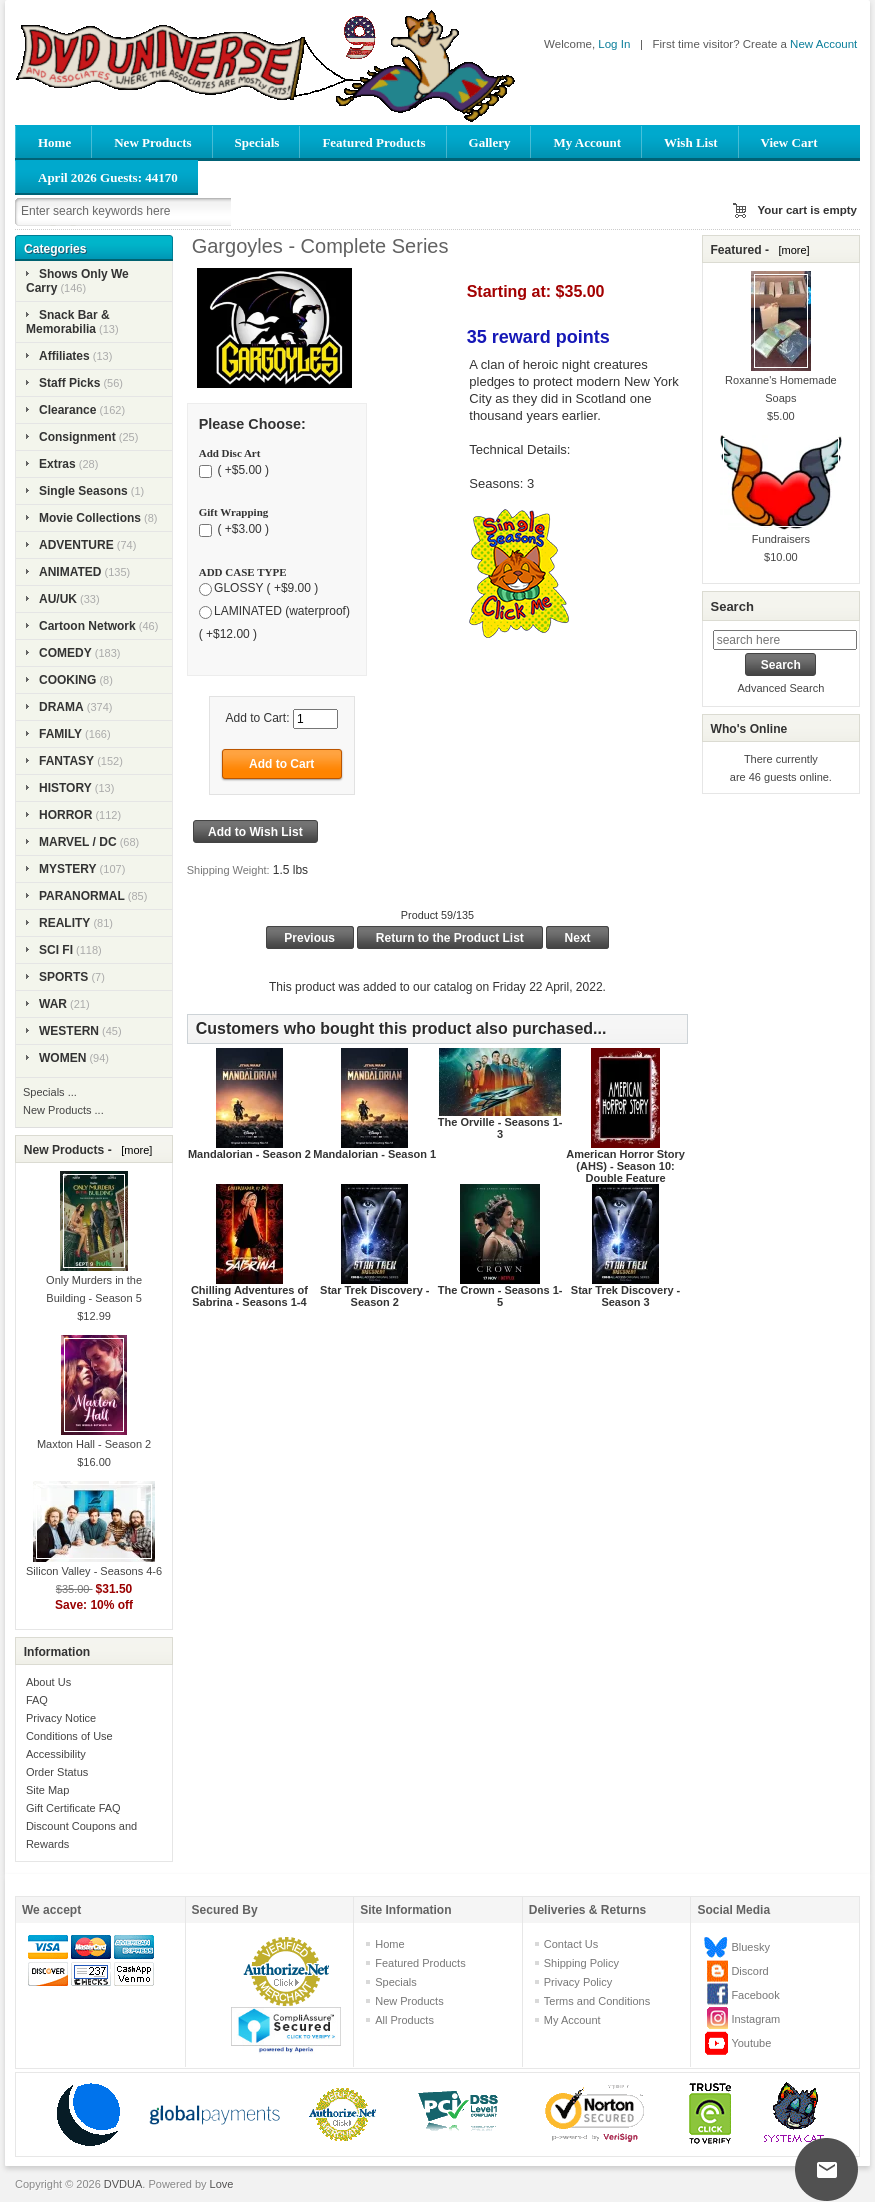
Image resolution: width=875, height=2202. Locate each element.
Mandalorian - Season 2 (249, 1154)
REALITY (64, 923)
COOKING (67, 680)
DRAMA (61, 707)
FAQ (37, 1700)
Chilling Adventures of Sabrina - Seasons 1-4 (249, 1296)
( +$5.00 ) (241, 470)
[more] (133, 1150)
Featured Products (373, 142)
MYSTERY (68, 869)
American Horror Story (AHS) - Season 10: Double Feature (625, 1166)
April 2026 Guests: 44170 (108, 177)
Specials (257, 142)
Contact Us (571, 1944)
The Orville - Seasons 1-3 (500, 1128)
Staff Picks (69, 383)
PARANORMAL (82, 896)
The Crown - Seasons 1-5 (500, 1296)
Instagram (755, 2019)
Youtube (751, 2043)
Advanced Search (780, 688)
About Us (48, 1682)
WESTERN (69, 1031)
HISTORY (65, 788)
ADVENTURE (76, 545)
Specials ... (50, 1092)
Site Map (47, 1790)
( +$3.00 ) (241, 529)
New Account (823, 44)
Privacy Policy (578, 1982)
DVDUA (123, 2184)
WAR (53, 1004)
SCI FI (56, 950)
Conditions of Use (69, 1736)
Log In (614, 44)
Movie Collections (90, 518)
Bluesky (750, 1947)
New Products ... (63, 1110)
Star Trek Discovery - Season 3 (625, 1296)
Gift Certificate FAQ (73, 1808)
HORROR (65, 815)
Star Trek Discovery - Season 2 (374, 1296)
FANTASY (66, 761)
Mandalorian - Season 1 (374, 1154)
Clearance (67, 410)
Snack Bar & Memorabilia (68, 322)
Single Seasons (83, 491)
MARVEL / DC (78, 842)
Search (731, 606)
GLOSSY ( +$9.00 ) (266, 589)
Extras (57, 464)
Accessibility (56, 1754)
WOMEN (62, 1058)
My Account (587, 142)
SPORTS (63, 977)
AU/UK (58, 599)
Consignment (77, 437)
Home (54, 142)
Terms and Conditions (597, 2001)
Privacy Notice (61, 1718)
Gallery (490, 142)
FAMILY (60, 734)
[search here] (785, 640)
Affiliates (64, 356)
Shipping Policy (581, 1963)
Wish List (691, 142)
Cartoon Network (87, 626)
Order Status (57, 1772)
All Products (404, 2020)
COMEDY (65, 653)
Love (222, 2184)
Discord (749, 1971)
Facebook (755, 1995)
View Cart (789, 142)
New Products (152, 142)
